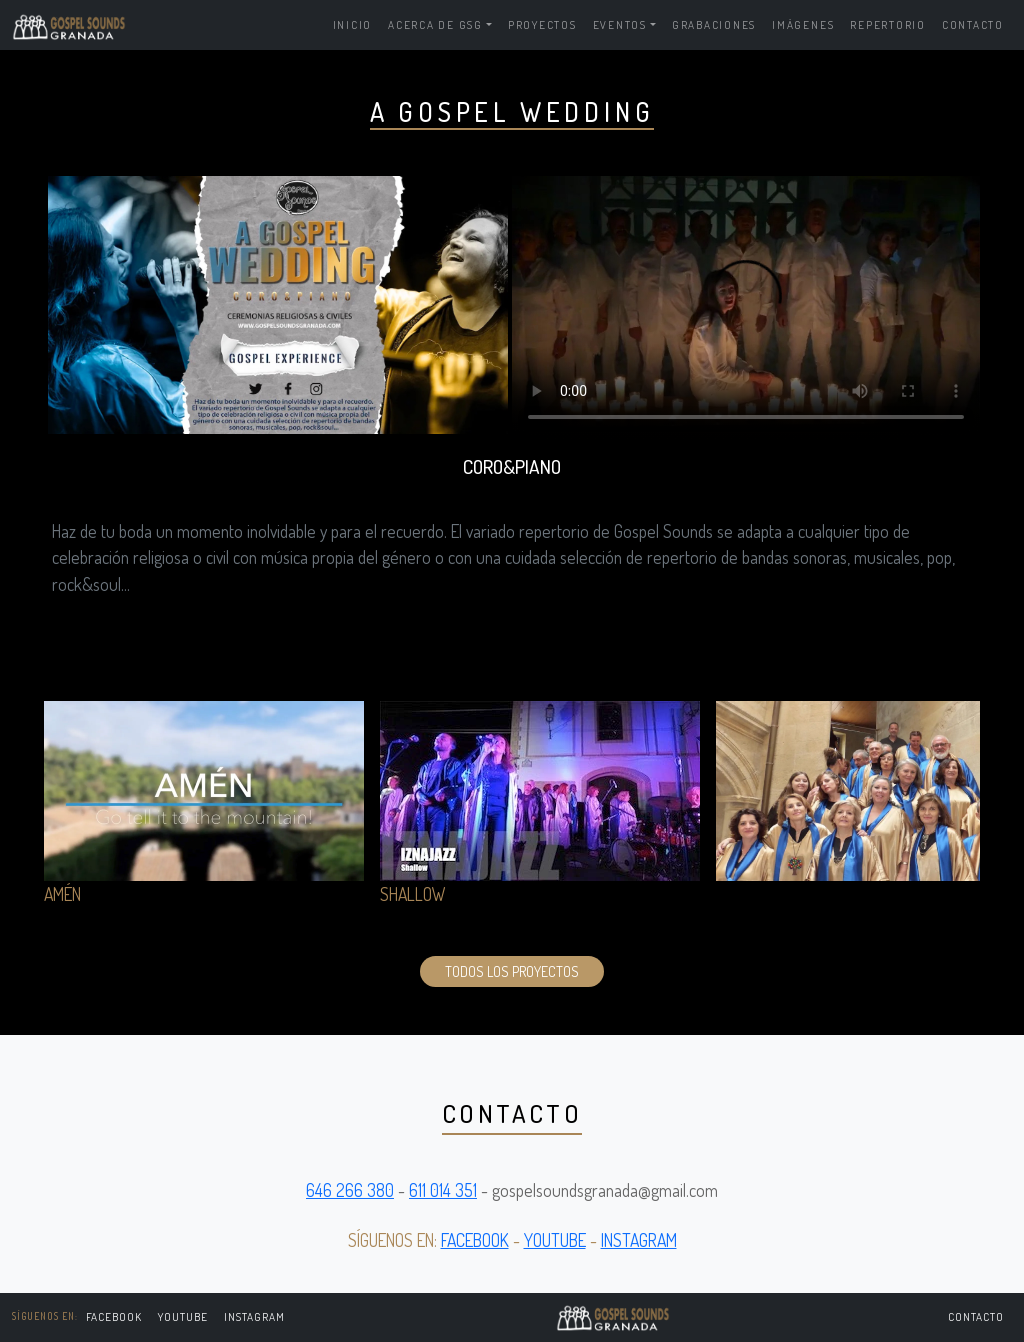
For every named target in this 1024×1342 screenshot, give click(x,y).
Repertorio (888, 24)
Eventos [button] (620, 24)
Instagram (254, 1316)
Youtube (183, 1316)
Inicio (353, 24)
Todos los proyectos (512, 971)
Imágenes (803, 24)
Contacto (973, 24)
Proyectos (542, 24)
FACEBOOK (114, 1316)
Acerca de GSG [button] (435, 24)
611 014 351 (443, 1190)
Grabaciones (714, 24)
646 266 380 (350, 1190)
